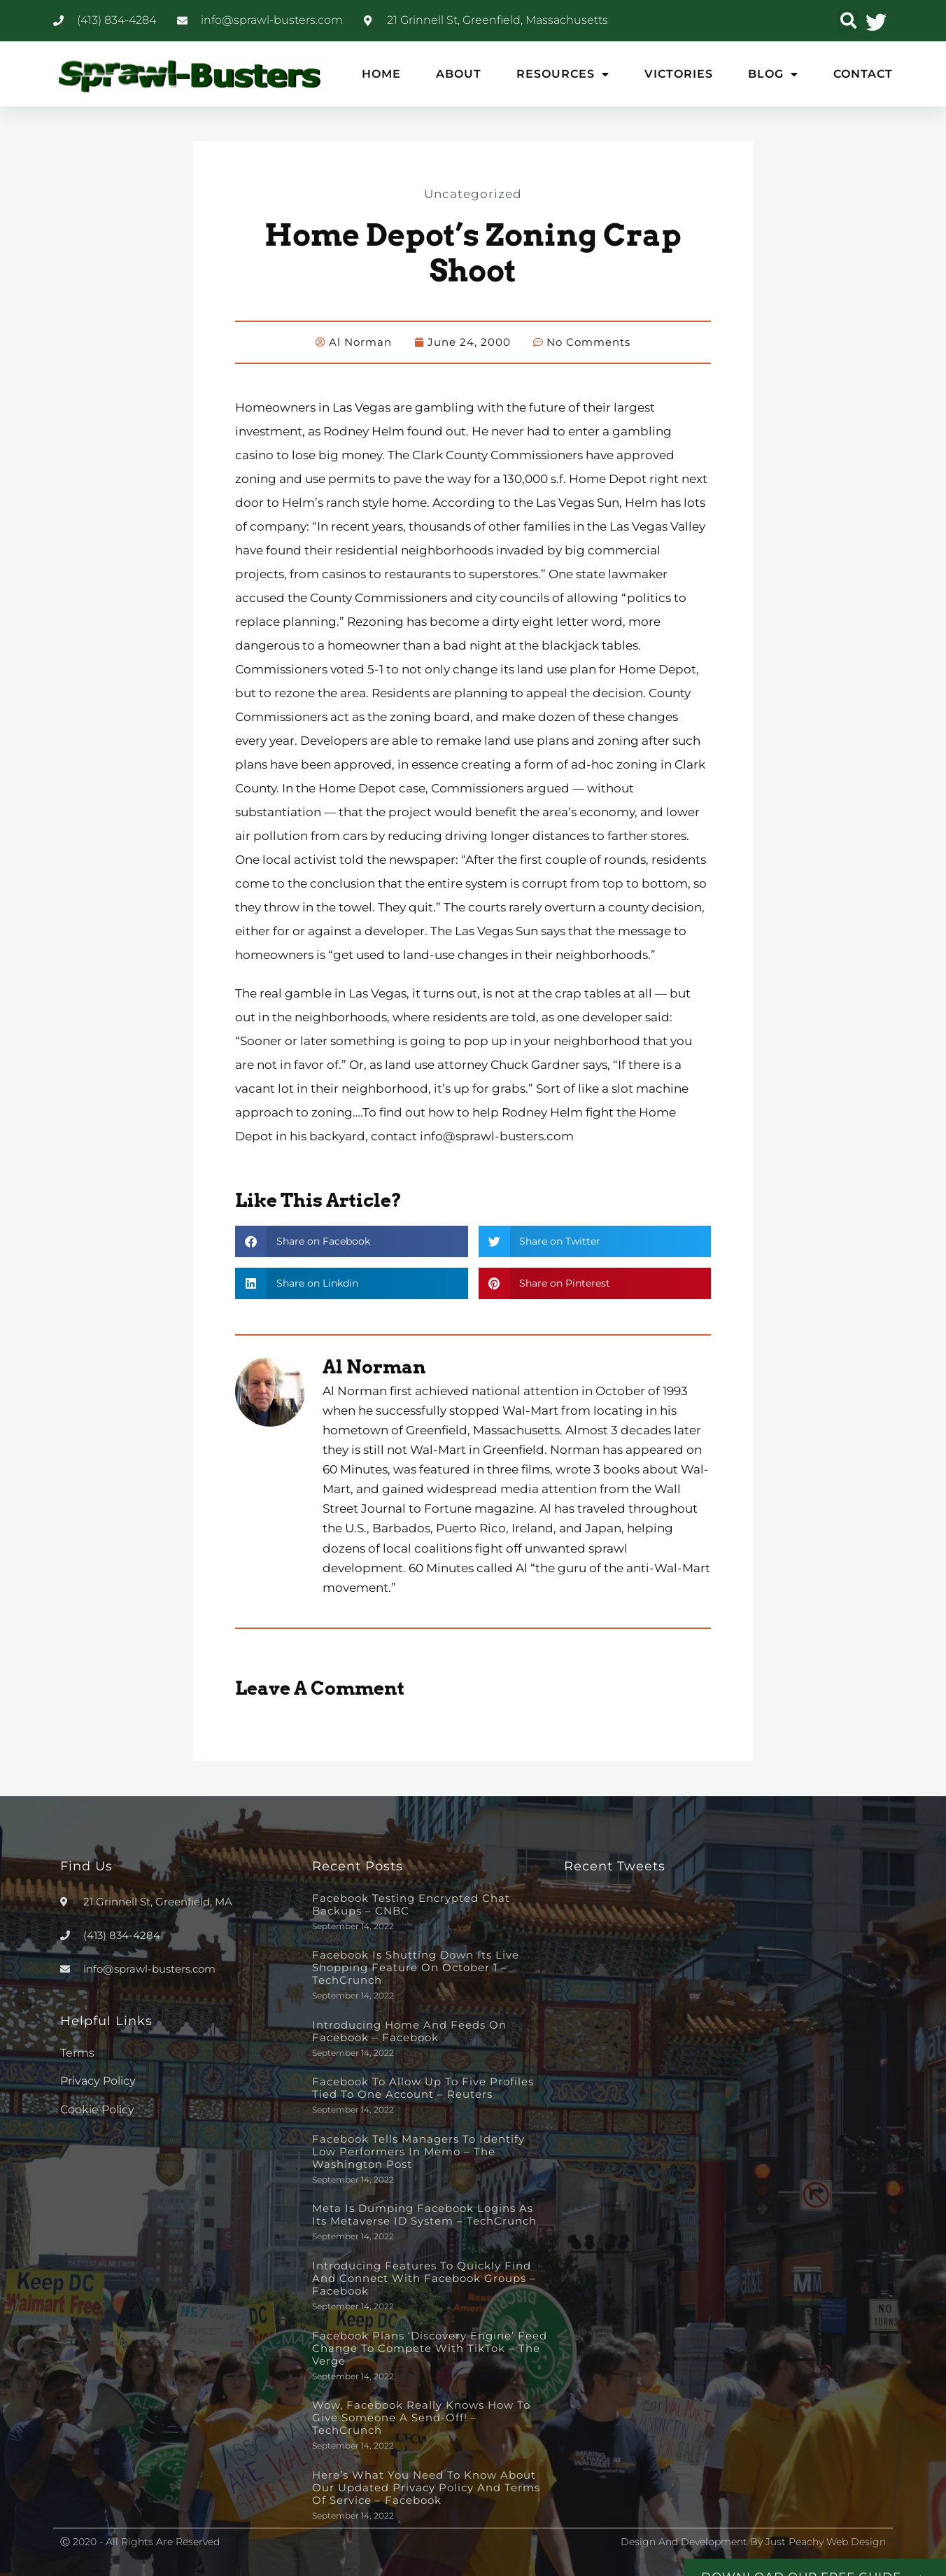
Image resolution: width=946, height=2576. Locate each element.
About (458, 73)
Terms (77, 2052)
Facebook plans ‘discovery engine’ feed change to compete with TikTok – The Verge (429, 2347)
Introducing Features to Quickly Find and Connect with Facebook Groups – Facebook (424, 2277)
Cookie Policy (97, 2108)
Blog (773, 74)
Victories (678, 73)
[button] (848, 20)
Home (381, 73)
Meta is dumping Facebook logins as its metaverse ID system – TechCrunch (424, 2214)
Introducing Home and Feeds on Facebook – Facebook (409, 2030)
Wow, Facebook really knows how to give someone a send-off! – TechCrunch (421, 2417)
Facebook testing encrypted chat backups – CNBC (411, 1904)
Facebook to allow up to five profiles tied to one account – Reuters (423, 2087)
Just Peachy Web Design (825, 2541)
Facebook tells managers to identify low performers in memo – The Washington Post (418, 2151)
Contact (863, 73)
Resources (562, 74)
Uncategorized (473, 193)
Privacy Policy (98, 2080)
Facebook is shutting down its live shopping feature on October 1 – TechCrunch (415, 1966)
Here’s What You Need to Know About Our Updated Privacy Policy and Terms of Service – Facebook (426, 2487)
